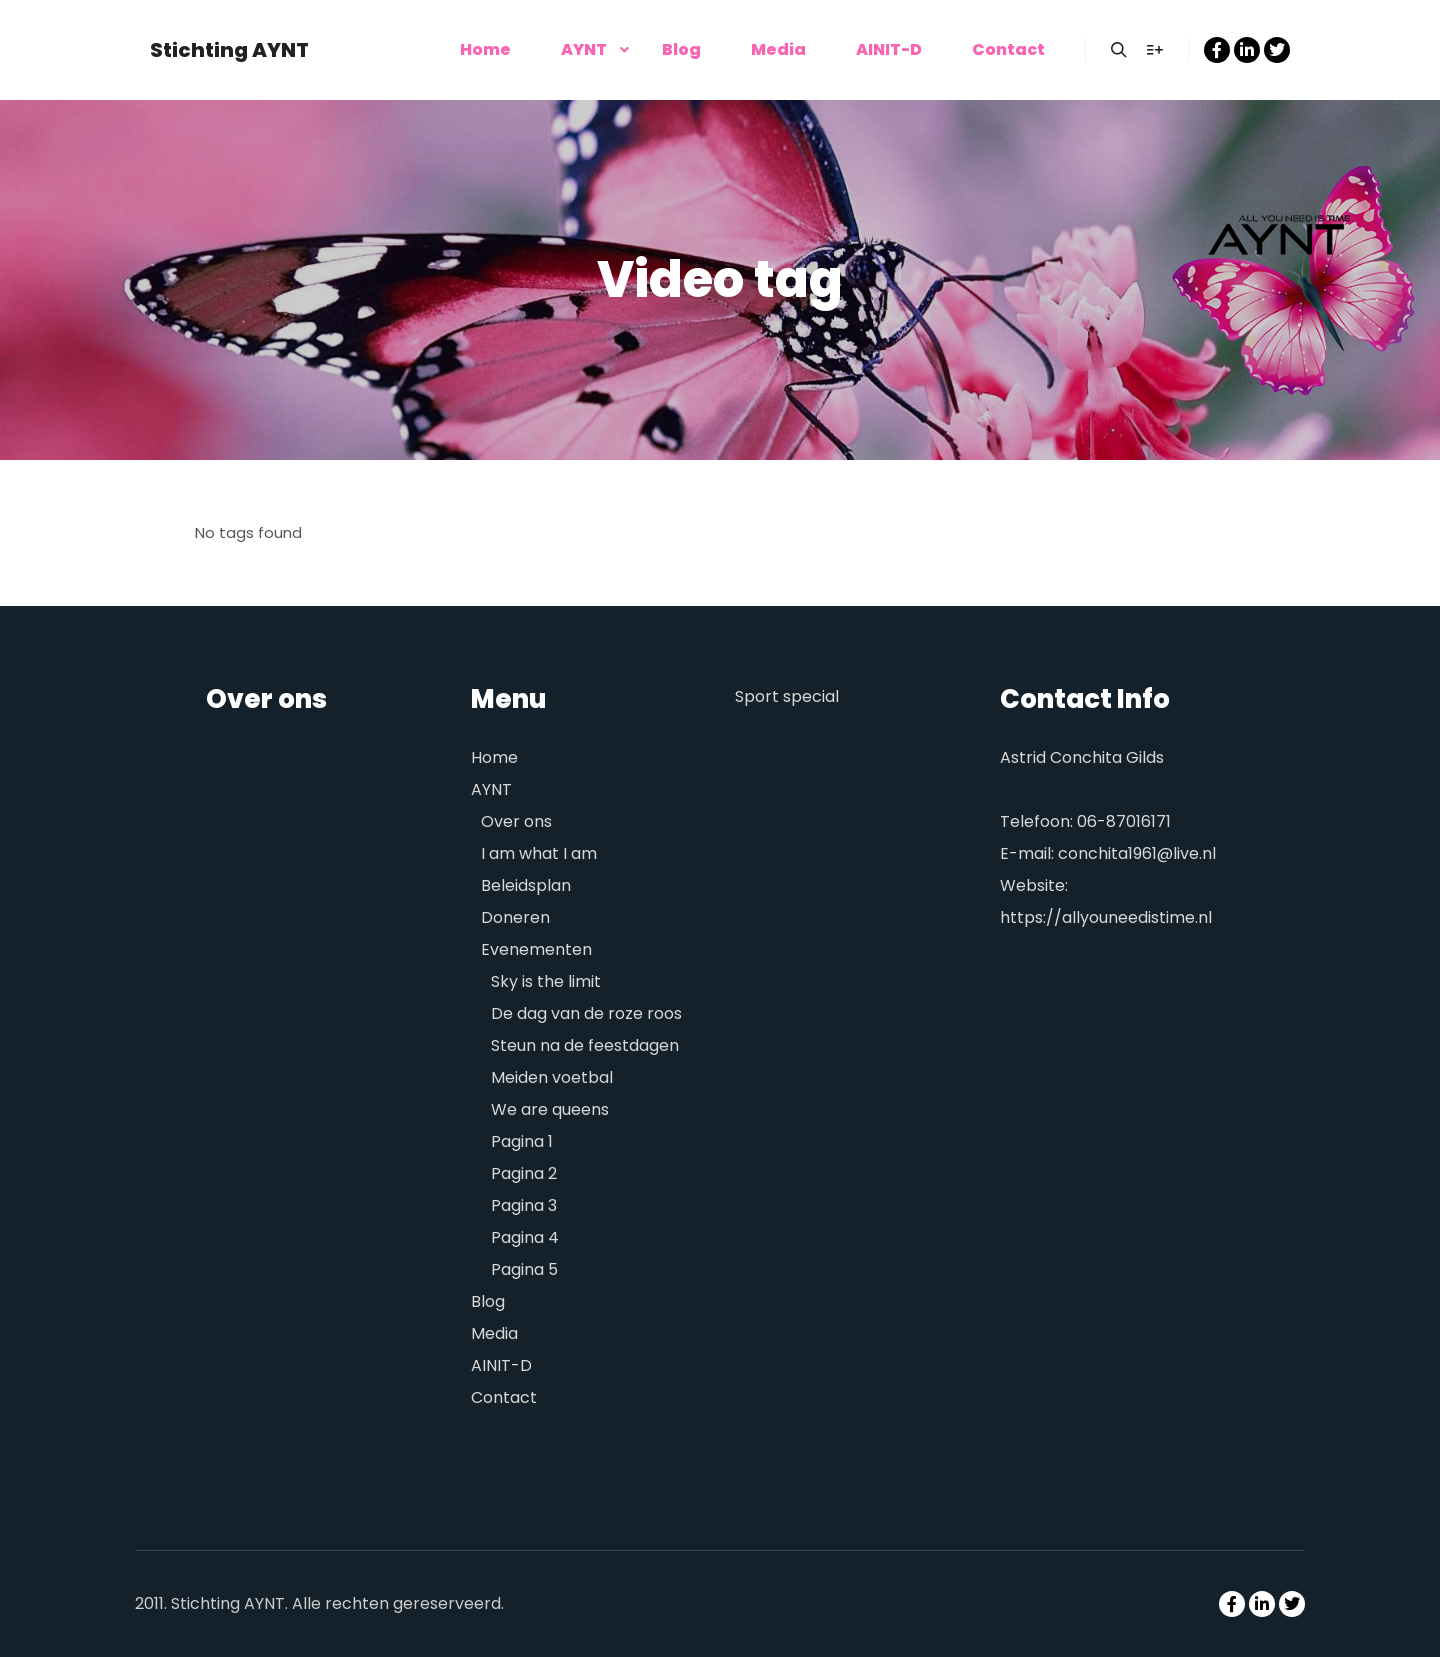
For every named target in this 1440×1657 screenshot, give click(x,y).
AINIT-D (501, 1365)
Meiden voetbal (552, 1077)
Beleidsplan (526, 885)
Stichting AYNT (229, 50)
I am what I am (539, 853)
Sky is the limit (546, 981)
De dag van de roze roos (586, 1013)
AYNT (491, 789)
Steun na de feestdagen (585, 1045)
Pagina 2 (524, 1173)
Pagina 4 (525, 1237)
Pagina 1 (522, 1141)
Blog (488, 1301)
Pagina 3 (524, 1205)
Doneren (515, 917)
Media (494, 1333)
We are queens (550, 1109)
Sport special (787, 696)
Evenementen (536, 949)
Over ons (516, 821)
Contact (504, 1397)
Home (494, 757)
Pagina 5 (524, 1269)
